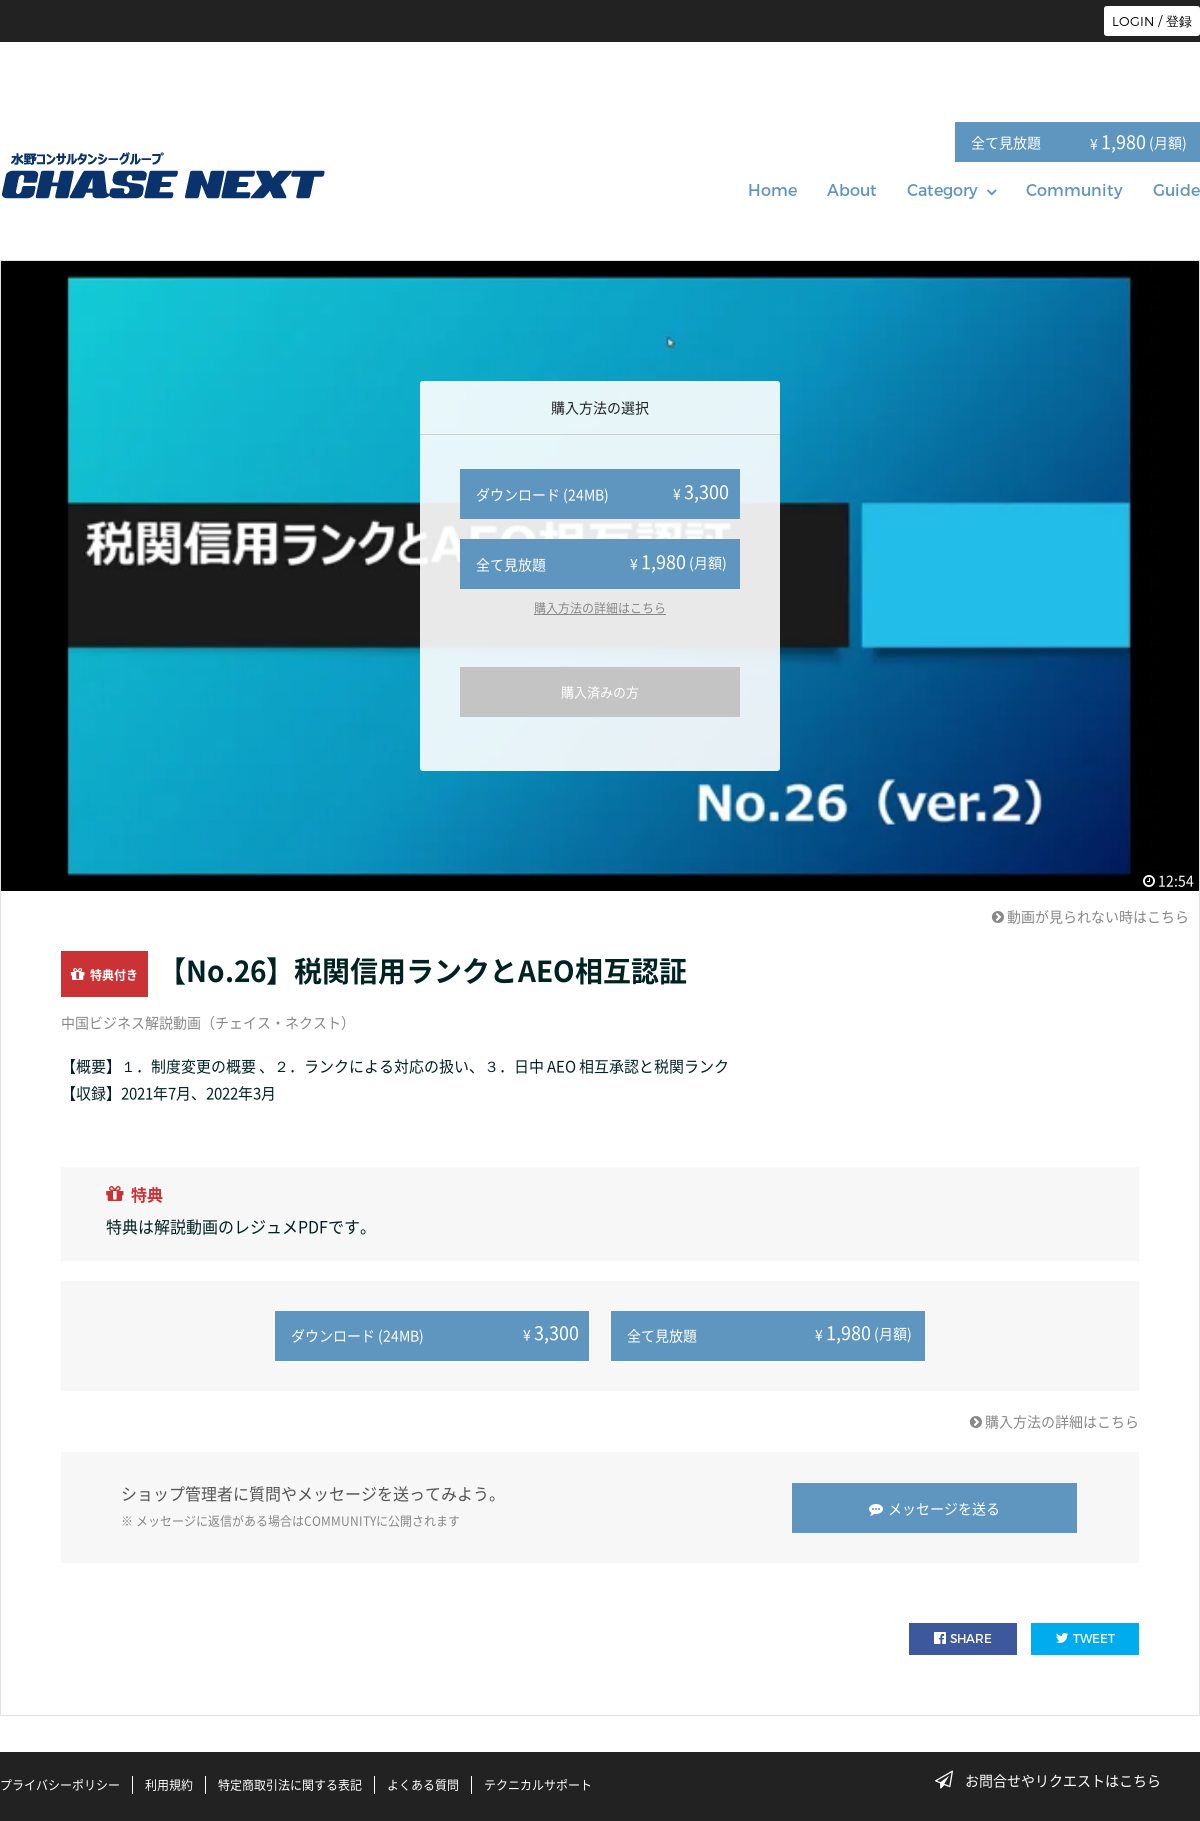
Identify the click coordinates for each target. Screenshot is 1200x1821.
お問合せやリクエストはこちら (1054, 1780)
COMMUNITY (340, 1520)
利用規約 (169, 1784)
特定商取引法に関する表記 (290, 1784)
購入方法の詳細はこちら (600, 608)
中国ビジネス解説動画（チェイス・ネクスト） (208, 1022)
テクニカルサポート (538, 1784)
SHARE (963, 1637)
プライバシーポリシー (60, 1784)
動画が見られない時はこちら (1090, 916)
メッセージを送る (935, 1507)
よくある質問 (423, 1784)
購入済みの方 (600, 691)
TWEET (1085, 1637)
